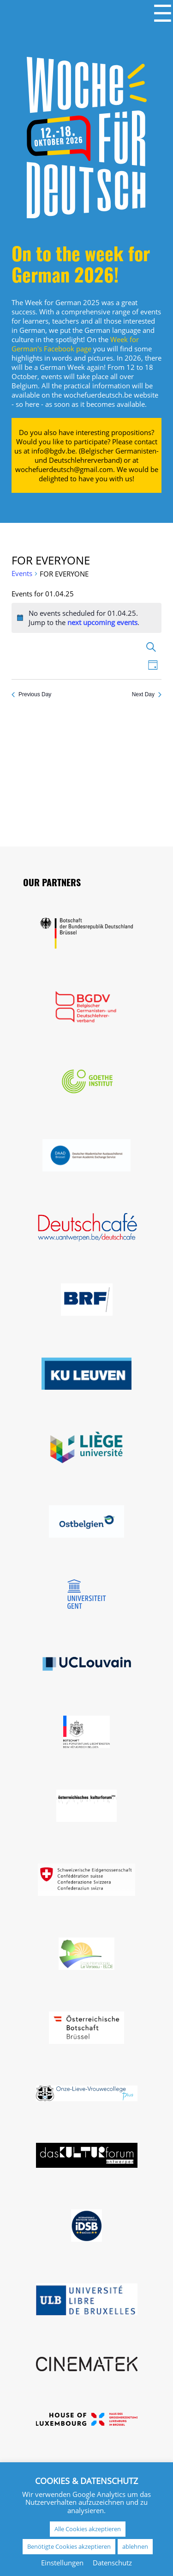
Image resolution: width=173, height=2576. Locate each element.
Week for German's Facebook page (75, 344)
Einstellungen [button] (62, 2562)
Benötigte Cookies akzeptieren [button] (69, 2546)
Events (22, 573)
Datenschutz (112, 2562)
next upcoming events (102, 622)
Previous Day (31, 694)
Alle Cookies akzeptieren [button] (87, 2529)
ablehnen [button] (135, 2546)
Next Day (146, 694)
